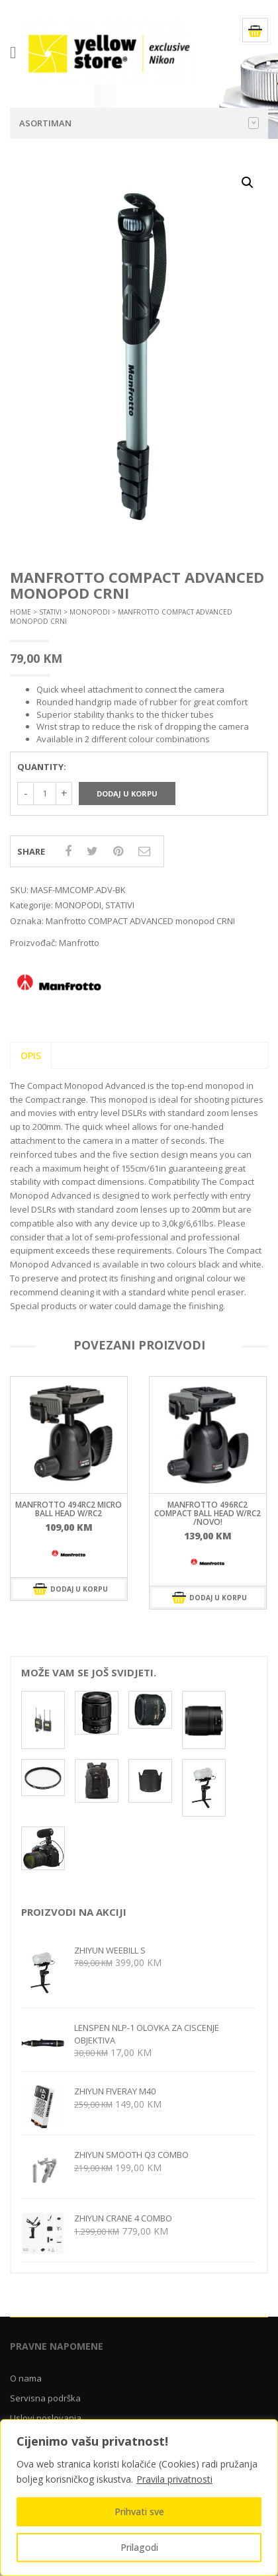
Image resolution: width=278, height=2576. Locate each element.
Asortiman (139, 126)
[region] (139, 2497)
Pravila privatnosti (174, 2479)
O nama (26, 2380)
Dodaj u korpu (127, 795)
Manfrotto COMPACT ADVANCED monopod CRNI (140, 923)
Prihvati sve (139, 2511)
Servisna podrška (45, 2400)
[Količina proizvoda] (44, 795)
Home (20, 614)
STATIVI (50, 614)
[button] (247, 184)
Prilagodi (139, 2547)
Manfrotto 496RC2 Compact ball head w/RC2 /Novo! (207, 1515)
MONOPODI (90, 614)
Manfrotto (79, 945)
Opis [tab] (31, 1057)
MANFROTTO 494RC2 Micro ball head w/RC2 (68, 1511)
